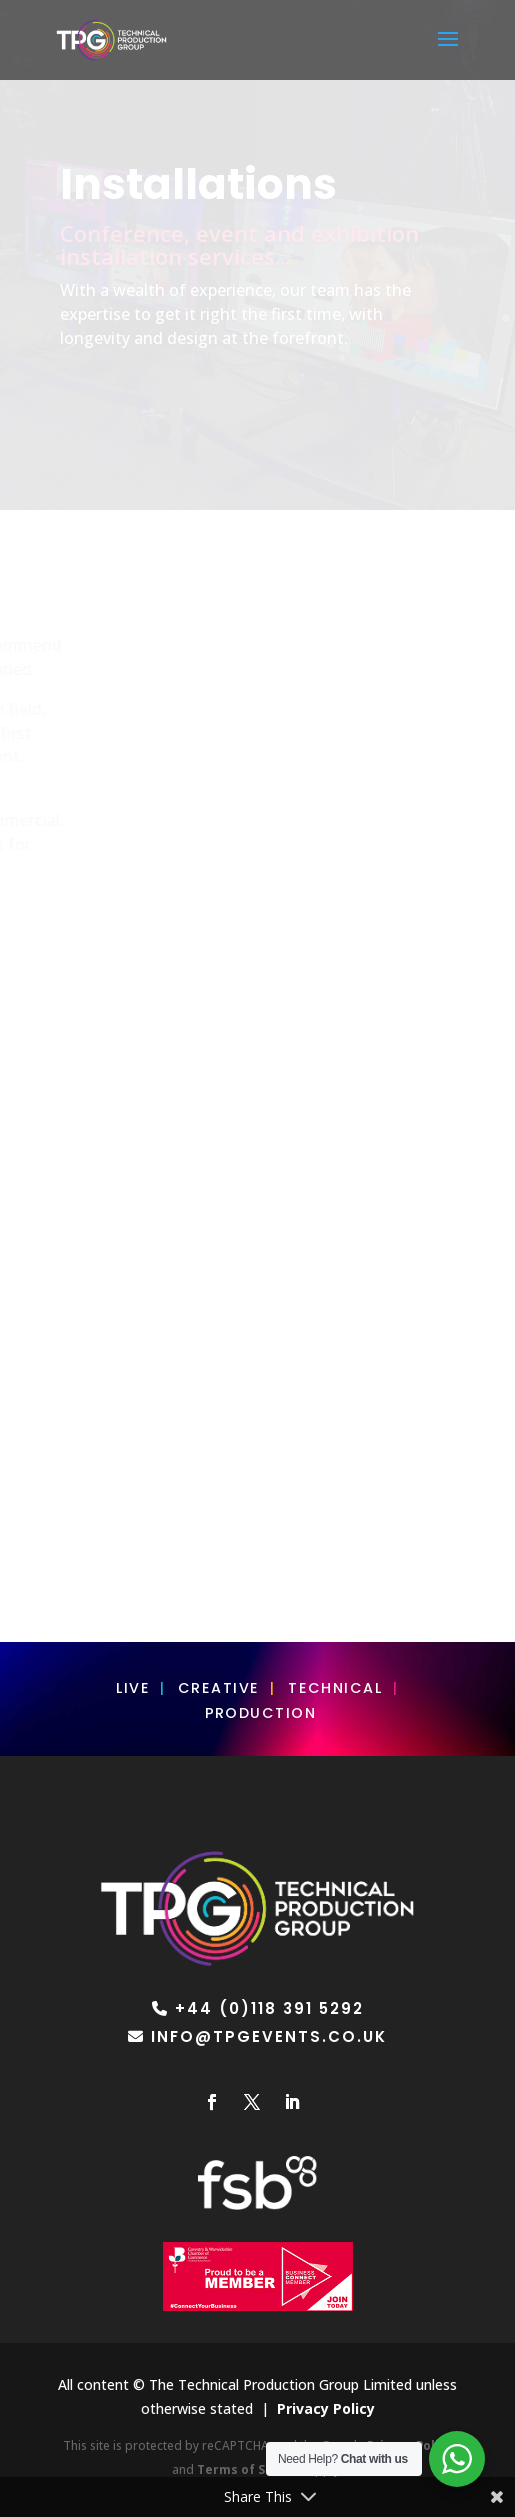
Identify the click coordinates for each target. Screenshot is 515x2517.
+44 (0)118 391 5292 (269, 2008)
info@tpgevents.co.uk (269, 2036)
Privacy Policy (326, 2408)
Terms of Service (251, 2469)
